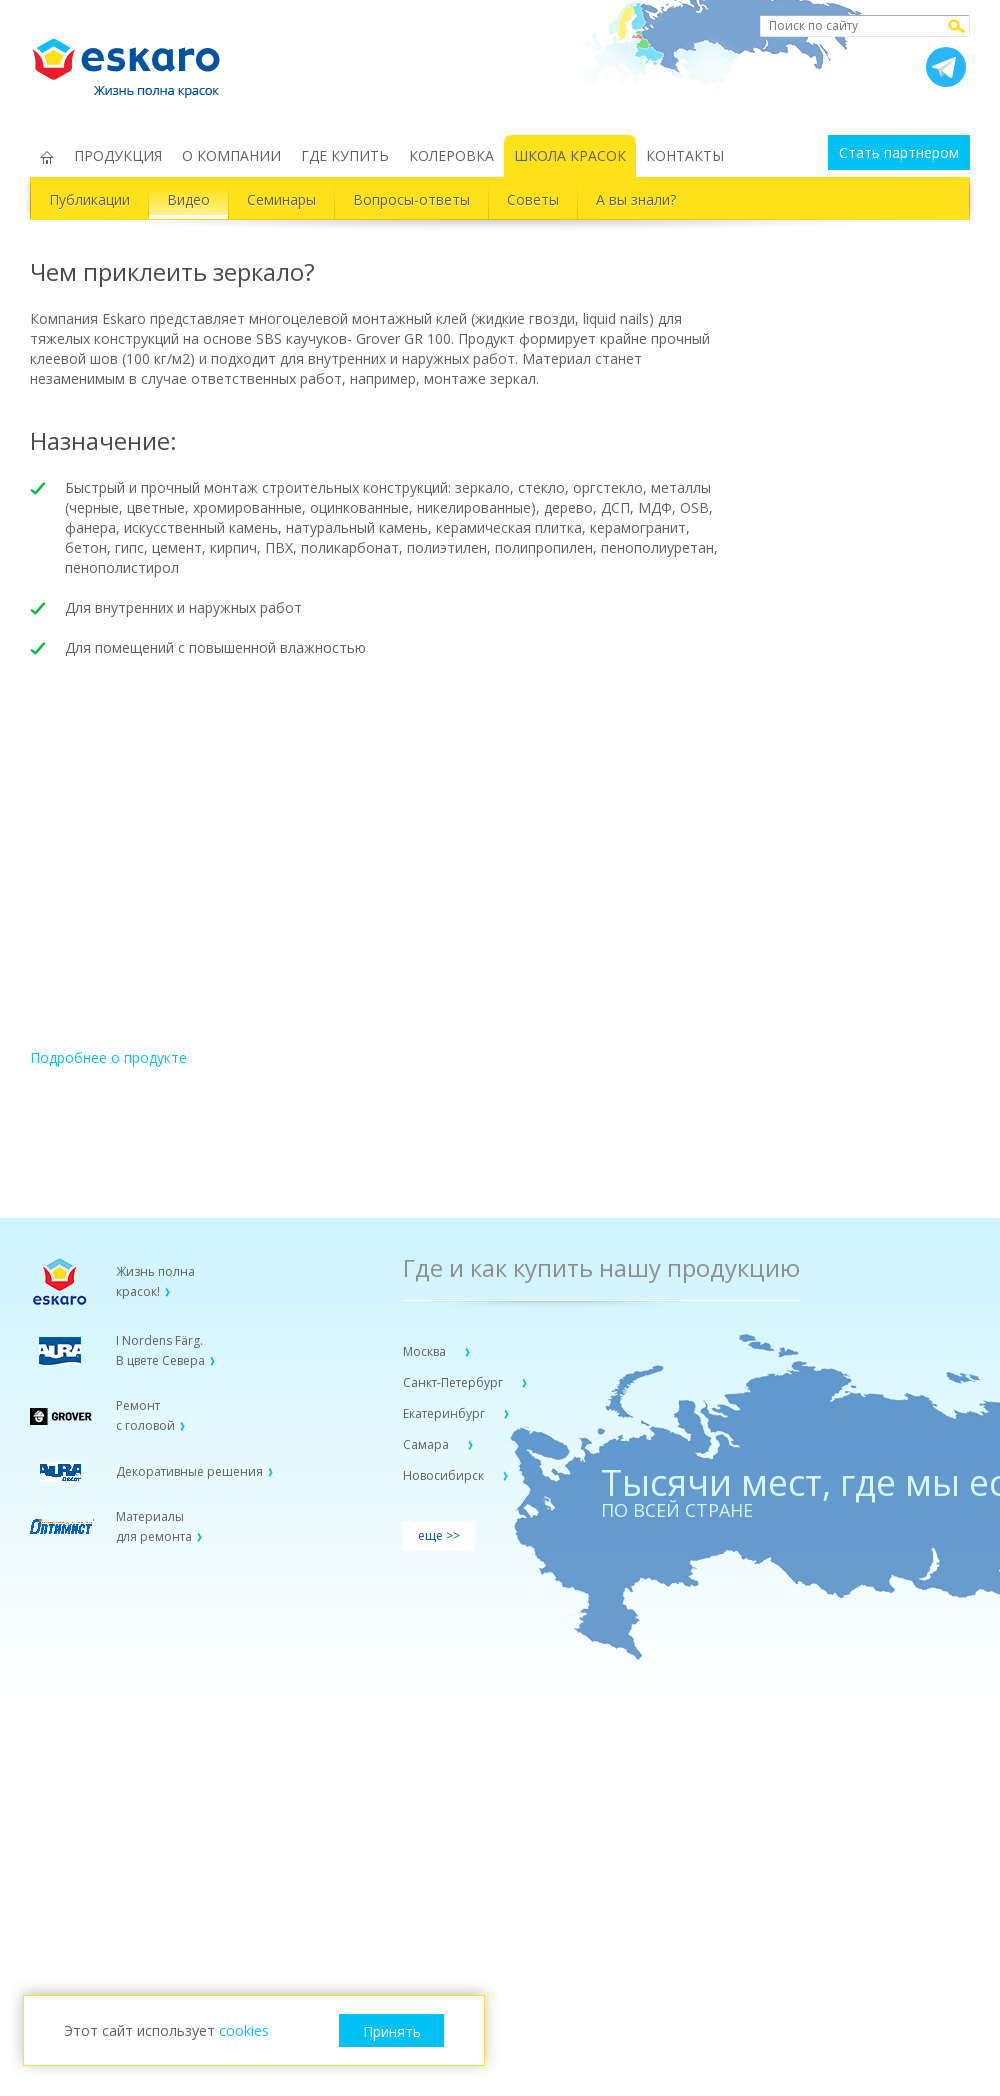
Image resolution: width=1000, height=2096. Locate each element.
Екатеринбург (445, 1413)
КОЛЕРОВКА (451, 155)
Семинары (281, 199)
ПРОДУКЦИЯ (118, 155)
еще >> (439, 1535)
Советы (533, 199)
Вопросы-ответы (411, 199)
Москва (426, 1351)
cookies (244, 2030)
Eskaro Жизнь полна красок (136, 60)
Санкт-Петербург (454, 1382)
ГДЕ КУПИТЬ (345, 155)
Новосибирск (445, 1475)
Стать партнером (899, 152)
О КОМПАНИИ (231, 155)
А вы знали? (636, 199)
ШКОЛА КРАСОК (570, 155)
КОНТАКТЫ (685, 155)
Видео (188, 199)
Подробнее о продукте (108, 1057)
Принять (392, 2031)
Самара (427, 1444)
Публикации (89, 199)
